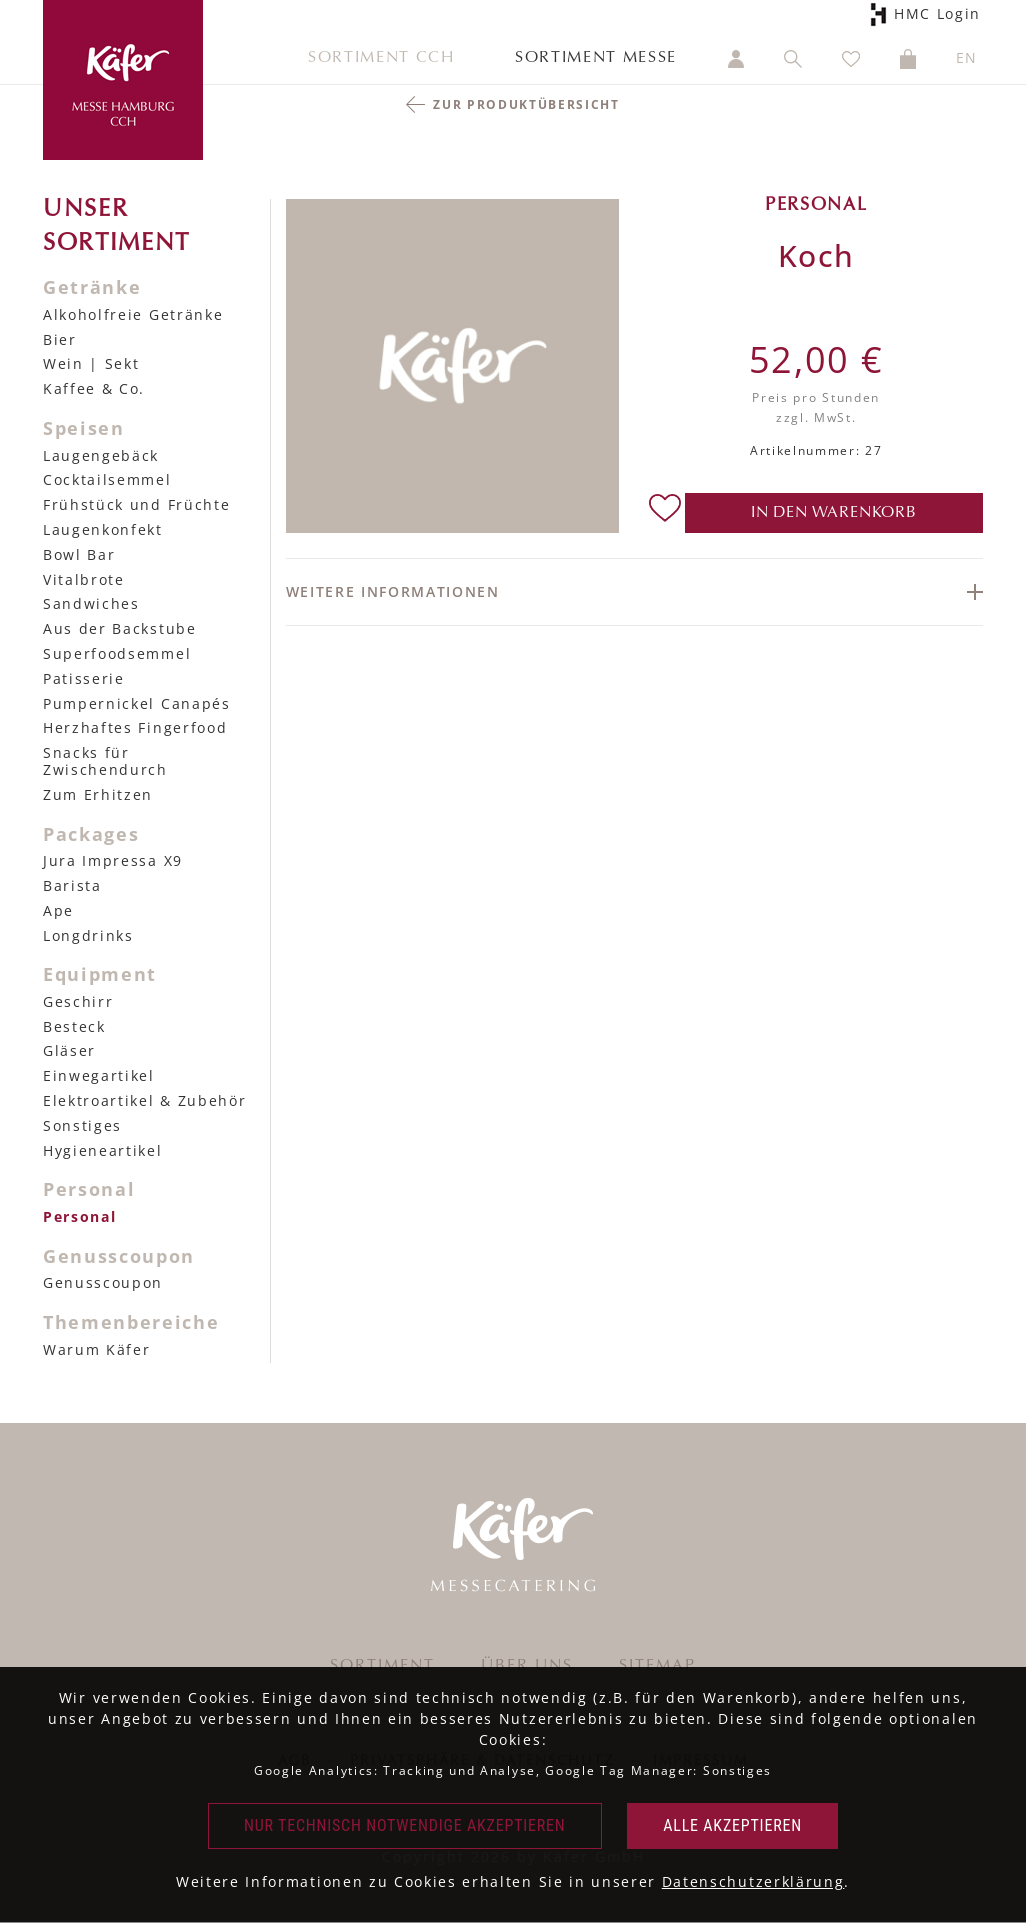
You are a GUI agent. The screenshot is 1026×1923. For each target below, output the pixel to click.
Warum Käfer (96, 1349)
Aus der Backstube (120, 628)
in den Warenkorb (834, 513)
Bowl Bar (79, 554)
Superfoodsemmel (117, 653)
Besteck (74, 1026)
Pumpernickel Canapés (137, 703)
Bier (60, 339)
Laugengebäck (101, 455)
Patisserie (84, 678)
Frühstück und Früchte (136, 504)
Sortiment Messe (596, 58)
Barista (72, 885)
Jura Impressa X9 (113, 860)
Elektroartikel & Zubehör (144, 1100)
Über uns (527, 1666)
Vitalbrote (84, 579)
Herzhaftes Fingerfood (135, 727)
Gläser (69, 1050)
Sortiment (382, 1666)
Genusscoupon (103, 1282)
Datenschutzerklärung (753, 1881)
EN (967, 57)
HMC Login (934, 15)
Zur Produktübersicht (526, 104)
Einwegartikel (99, 1075)
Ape (58, 910)
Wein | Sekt (91, 363)
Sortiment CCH (381, 58)
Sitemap (657, 1666)
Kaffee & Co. (94, 388)
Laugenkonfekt (103, 529)
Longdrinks (88, 935)
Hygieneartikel (103, 1150)
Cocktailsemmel (107, 479)
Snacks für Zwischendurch (105, 761)
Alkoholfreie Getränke (133, 314)
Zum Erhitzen (98, 794)
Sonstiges (82, 1125)
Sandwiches (91, 603)
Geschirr (78, 1001)
